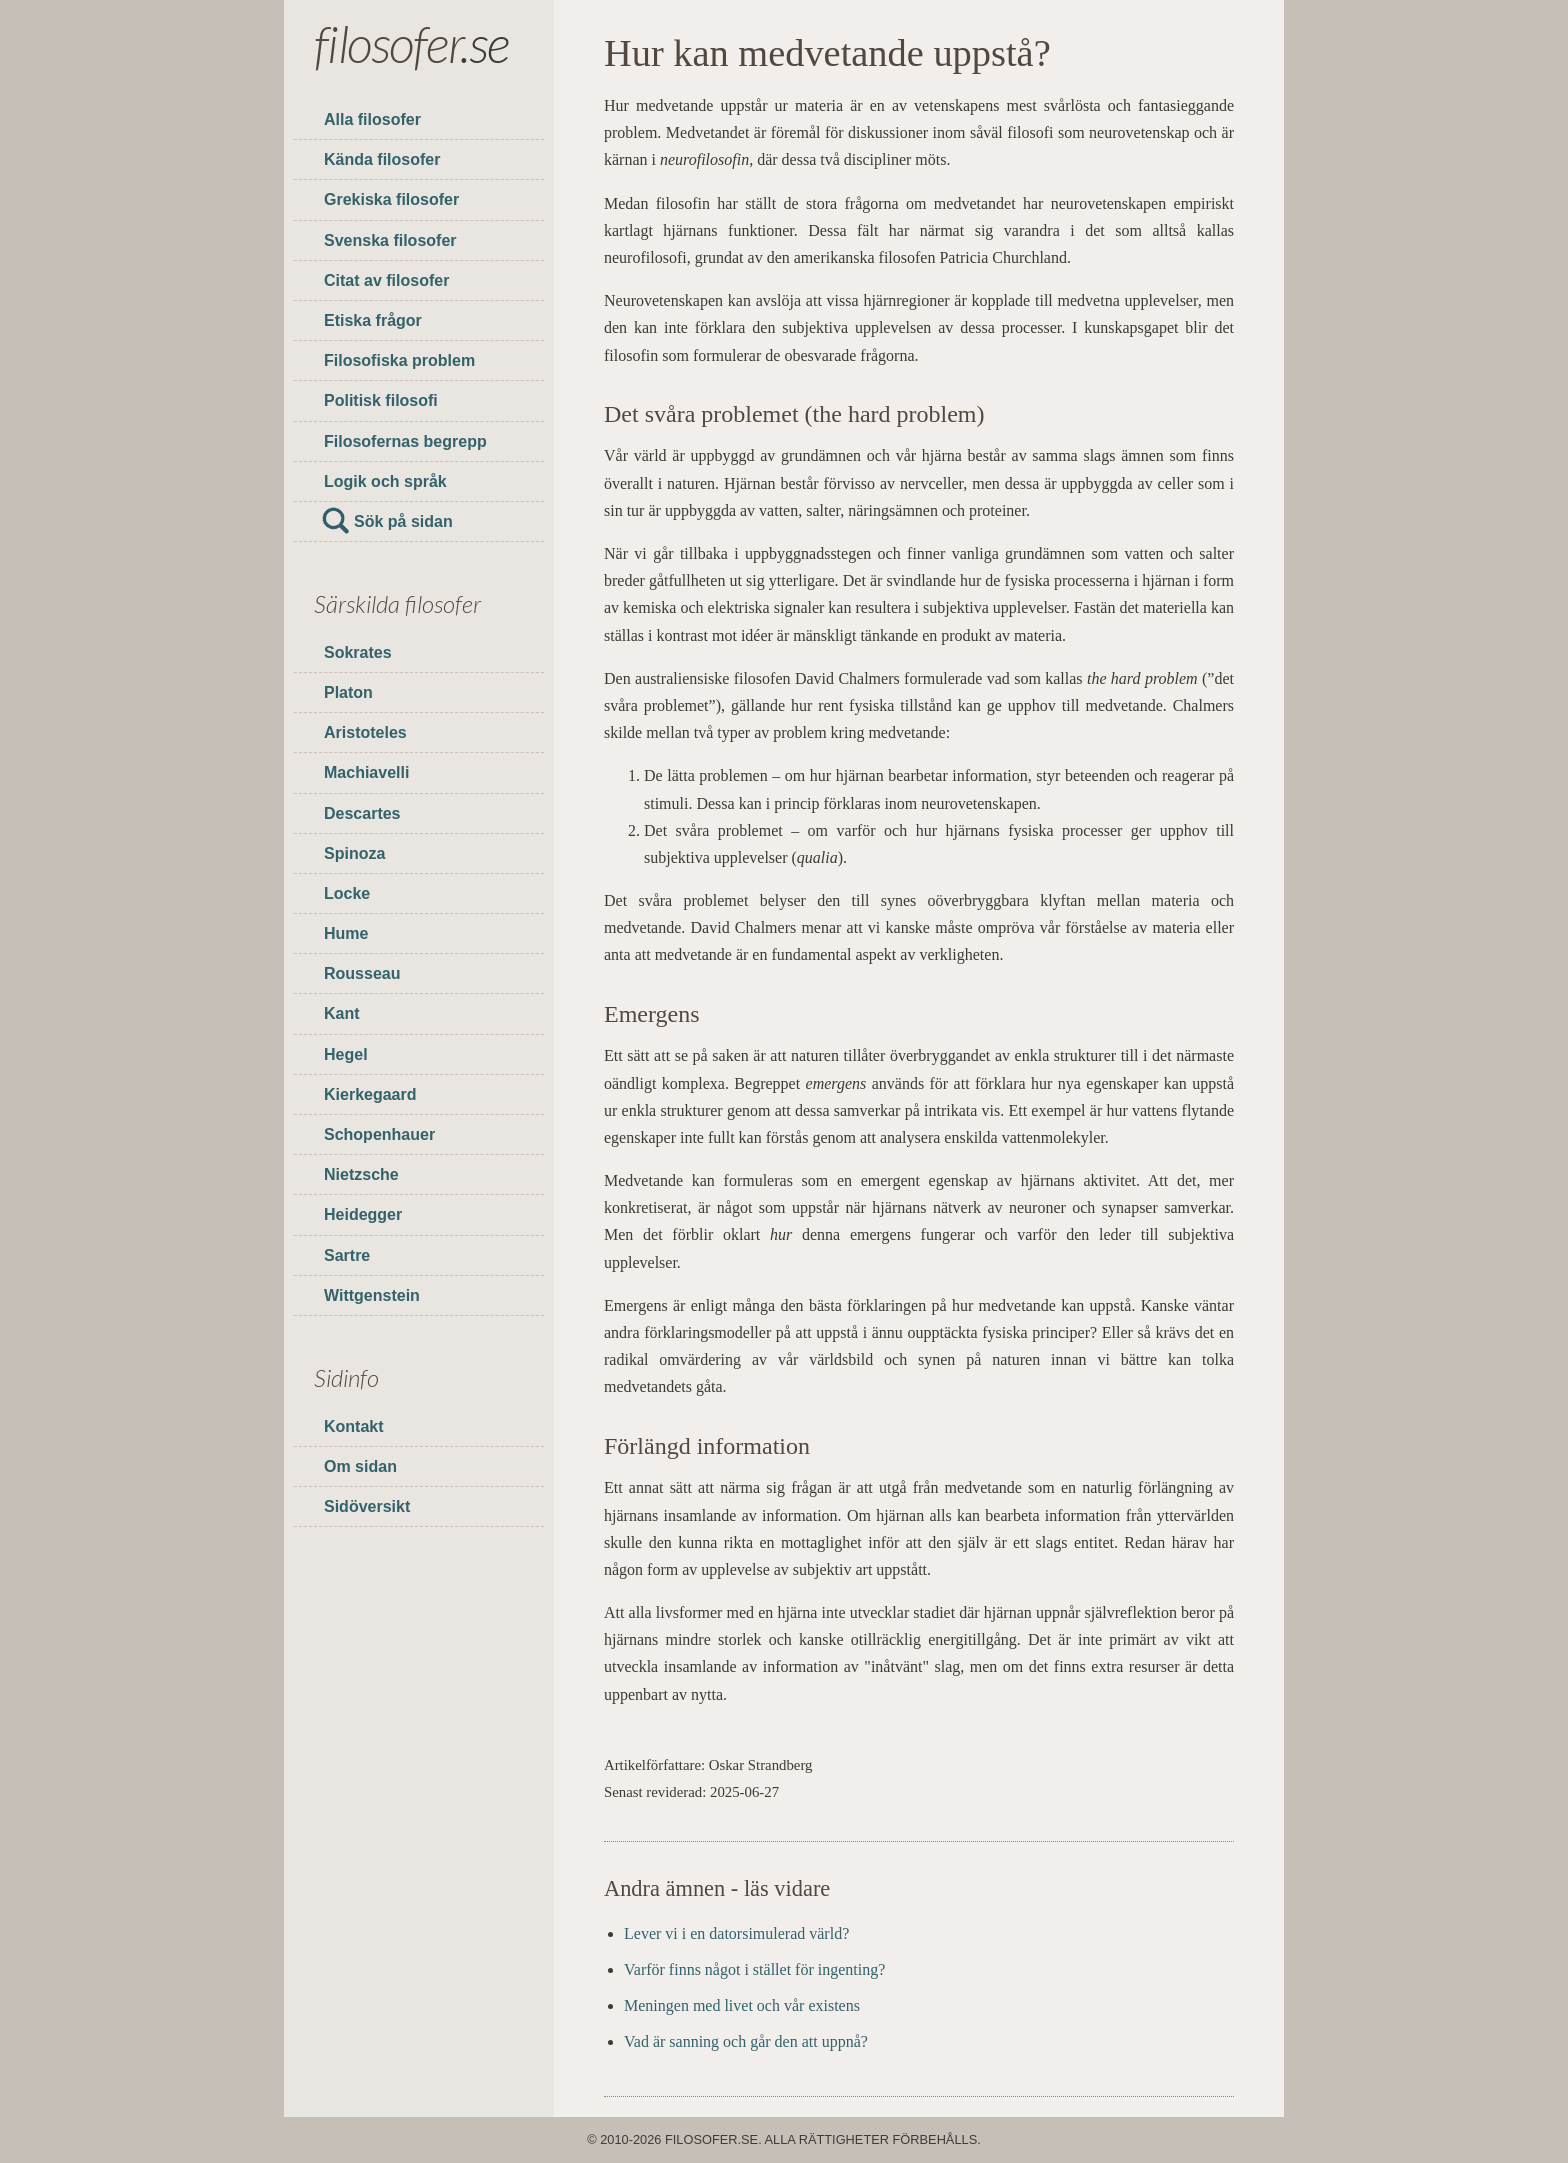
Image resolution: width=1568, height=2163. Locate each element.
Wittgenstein (372, 1295)
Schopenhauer (379, 1134)
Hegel (346, 1054)
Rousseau (362, 973)
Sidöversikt (367, 1506)
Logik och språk (385, 481)
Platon (348, 692)
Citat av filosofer (386, 280)
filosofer (387, 43)
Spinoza (354, 853)
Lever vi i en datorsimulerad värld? (736, 1933)
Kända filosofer (382, 159)
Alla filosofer (372, 119)
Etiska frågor (373, 320)
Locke (347, 893)
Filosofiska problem (399, 360)
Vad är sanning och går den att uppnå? (746, 2041)
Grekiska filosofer (391, 199)
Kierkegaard (370, 1094)
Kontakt (354, 1426)
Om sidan (360, 1466)
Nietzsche (361, 1174)
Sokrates (358, 652)
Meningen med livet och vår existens (742, 2005)
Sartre (347, 1255)
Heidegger (363, 1214)
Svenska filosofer (390, 240)
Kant (342, 1013)
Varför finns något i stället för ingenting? (754, 1969)
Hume (346, 933)
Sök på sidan (403, 521)
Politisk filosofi (381, 400)
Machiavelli (366, 772)
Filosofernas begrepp (405, 441)
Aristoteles (365, 732)
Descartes (362, 813)
